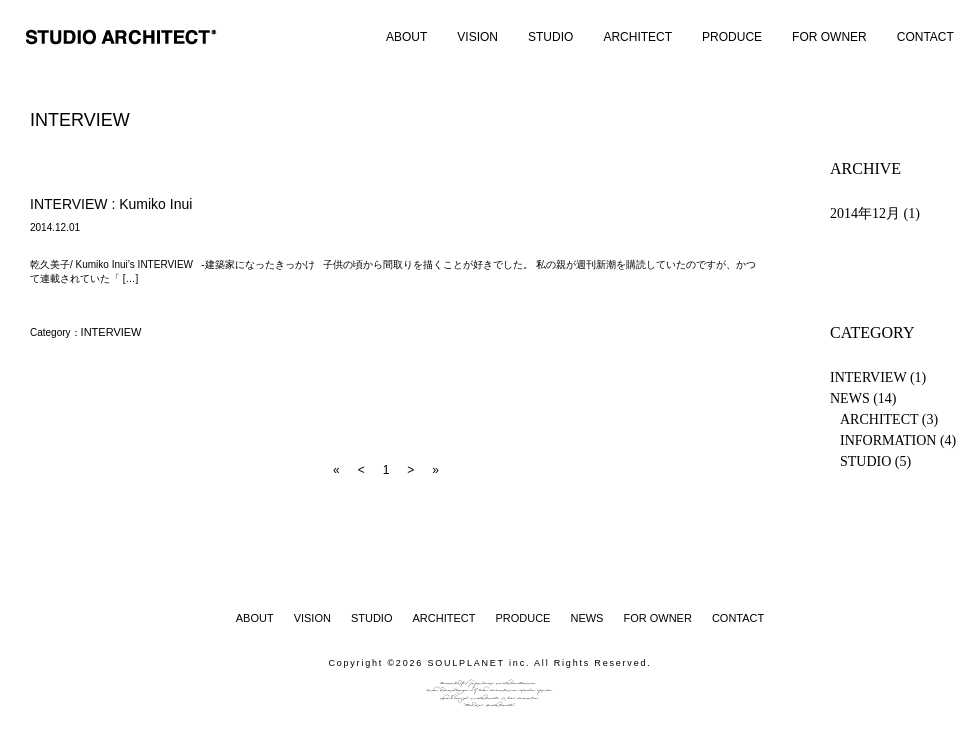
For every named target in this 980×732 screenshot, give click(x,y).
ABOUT (406, 37)
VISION (477, 37)
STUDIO (550, 37)
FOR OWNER (829, 37)
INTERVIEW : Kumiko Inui (111, 204)
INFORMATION (888, 440)
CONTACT (925, 37)
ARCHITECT (637, 37)
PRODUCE (732, 37)
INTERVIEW (111, 332)
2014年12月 (865, 213)
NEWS (850, 398)
